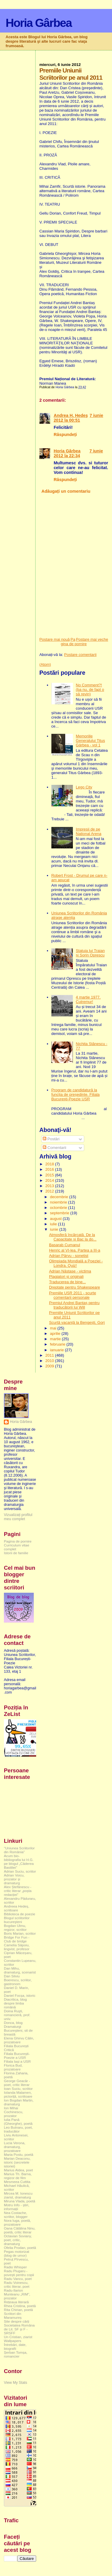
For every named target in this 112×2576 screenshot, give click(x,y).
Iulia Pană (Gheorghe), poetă (18, 2121)
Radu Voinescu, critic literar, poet (16, 2284)
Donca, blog (13, 2023)
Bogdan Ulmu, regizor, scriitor (15, 1927)
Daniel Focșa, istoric (20, 1995)
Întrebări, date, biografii (15, 2346)
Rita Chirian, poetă (18, 2310)
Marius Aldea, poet (18, 2170)
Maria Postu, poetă (18, 2154)
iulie (54, 1224)
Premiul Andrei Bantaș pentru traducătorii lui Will (74, 1305)
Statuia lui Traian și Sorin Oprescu (90, 952)
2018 (50, 1164)
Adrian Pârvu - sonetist (68, 1255)
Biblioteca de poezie (19, 1914)
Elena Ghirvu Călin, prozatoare (19, 2040)
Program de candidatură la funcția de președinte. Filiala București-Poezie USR (75, 1094)
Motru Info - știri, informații (16, 2207)
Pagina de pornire (74, 641)
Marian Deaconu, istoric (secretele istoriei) (17, 2162)
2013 (50, 1186)
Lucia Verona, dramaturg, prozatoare (14, 2147)
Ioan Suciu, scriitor (18, 2088)
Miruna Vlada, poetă (19, 2201)
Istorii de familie (16, 1553)
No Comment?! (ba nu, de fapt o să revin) (90, 689)
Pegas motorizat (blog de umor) (16, 2253)
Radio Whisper (15, 2267)
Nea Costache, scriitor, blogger (15, 2214)
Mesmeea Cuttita (17, 2182)
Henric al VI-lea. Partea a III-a (74, 1250)
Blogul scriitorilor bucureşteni (17, 1920)
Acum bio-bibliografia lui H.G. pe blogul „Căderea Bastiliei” (19, 1861)
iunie (54, 1229)
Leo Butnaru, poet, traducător (18, 2129)
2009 (50, 1366)
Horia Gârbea (39, 22)
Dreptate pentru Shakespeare (74, 1287)
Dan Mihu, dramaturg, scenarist (20, 1970)
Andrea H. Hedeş (71, 415)
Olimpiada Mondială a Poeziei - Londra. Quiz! (76, 1263)
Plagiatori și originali (66, 1276)
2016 (50, 1169)
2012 (50, 1191)
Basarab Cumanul (64, 1245)
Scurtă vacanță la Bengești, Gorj (77, 1322)
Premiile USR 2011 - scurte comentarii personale (72, 1295)
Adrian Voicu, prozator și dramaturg (14, 1879)
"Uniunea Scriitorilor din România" (19, 1850)
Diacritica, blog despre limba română (15, 2003)
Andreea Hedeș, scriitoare (16, 1908)
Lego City (84, 787)
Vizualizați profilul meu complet (18, 1517)
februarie (58, 1344)
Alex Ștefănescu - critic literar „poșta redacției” (17, 1890)
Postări (51, 1139)
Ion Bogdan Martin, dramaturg (18, 2102)
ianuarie (57, 1350)
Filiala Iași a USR (17, 2061)
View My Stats (15, 2383)
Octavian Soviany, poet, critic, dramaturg (18, 2240)
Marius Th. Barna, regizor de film (18, 2176)
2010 (50, 1360)
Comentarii (54, 1147)
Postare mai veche (92, 639)
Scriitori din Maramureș (13, 2315)
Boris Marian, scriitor (20, 1933)
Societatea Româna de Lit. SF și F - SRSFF (19, 2329)
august (56, 1218)
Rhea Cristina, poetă (20, 2306)
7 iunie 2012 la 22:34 (78, 453)
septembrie (60, 1213)
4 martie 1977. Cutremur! (88, 999)
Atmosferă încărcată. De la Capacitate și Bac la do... (72, 1236)
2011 (50, 1355)
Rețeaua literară (16, 2302)
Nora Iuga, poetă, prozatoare (17, 2222)
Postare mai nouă (54, 639)
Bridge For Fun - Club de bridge (16, 1939)
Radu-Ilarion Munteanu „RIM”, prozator (17, 2294)
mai (53, 1328)
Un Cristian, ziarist (18, 2337)
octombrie (59, 1207)
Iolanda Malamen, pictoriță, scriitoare (18, 2094)
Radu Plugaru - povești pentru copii (19, 2273)
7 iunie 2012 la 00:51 (78, 418)
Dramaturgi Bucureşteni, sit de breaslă (18, 2030)
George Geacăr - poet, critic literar (17, 2083)
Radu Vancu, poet (18, 2279)
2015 (50, 1175)
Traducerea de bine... (67, 1282)
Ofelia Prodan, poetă (20, 2248)
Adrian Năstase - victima (70, 1271)
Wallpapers (12, 2341)
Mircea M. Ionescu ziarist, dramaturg (18, 2195)
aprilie (55, 1333)
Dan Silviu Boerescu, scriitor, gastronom (18, 1980)
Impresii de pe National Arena (88, 831)
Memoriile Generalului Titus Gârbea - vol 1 (90, 740)
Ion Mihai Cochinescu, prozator (13, 2112)
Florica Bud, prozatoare (13, 2067)
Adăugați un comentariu (66, 491)
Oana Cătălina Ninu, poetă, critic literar (20, 2230)
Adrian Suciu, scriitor (20, 1871)
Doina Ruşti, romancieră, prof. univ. (17, 2015)
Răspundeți (65, 434)
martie (56, 1339)
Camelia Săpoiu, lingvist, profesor (17, 1947)
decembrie (59, 1197)
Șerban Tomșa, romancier (15, 2354)
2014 (50, 1180)
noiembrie (59, 1202)
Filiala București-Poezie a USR (17, 2055)
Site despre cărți (16, 2321)
